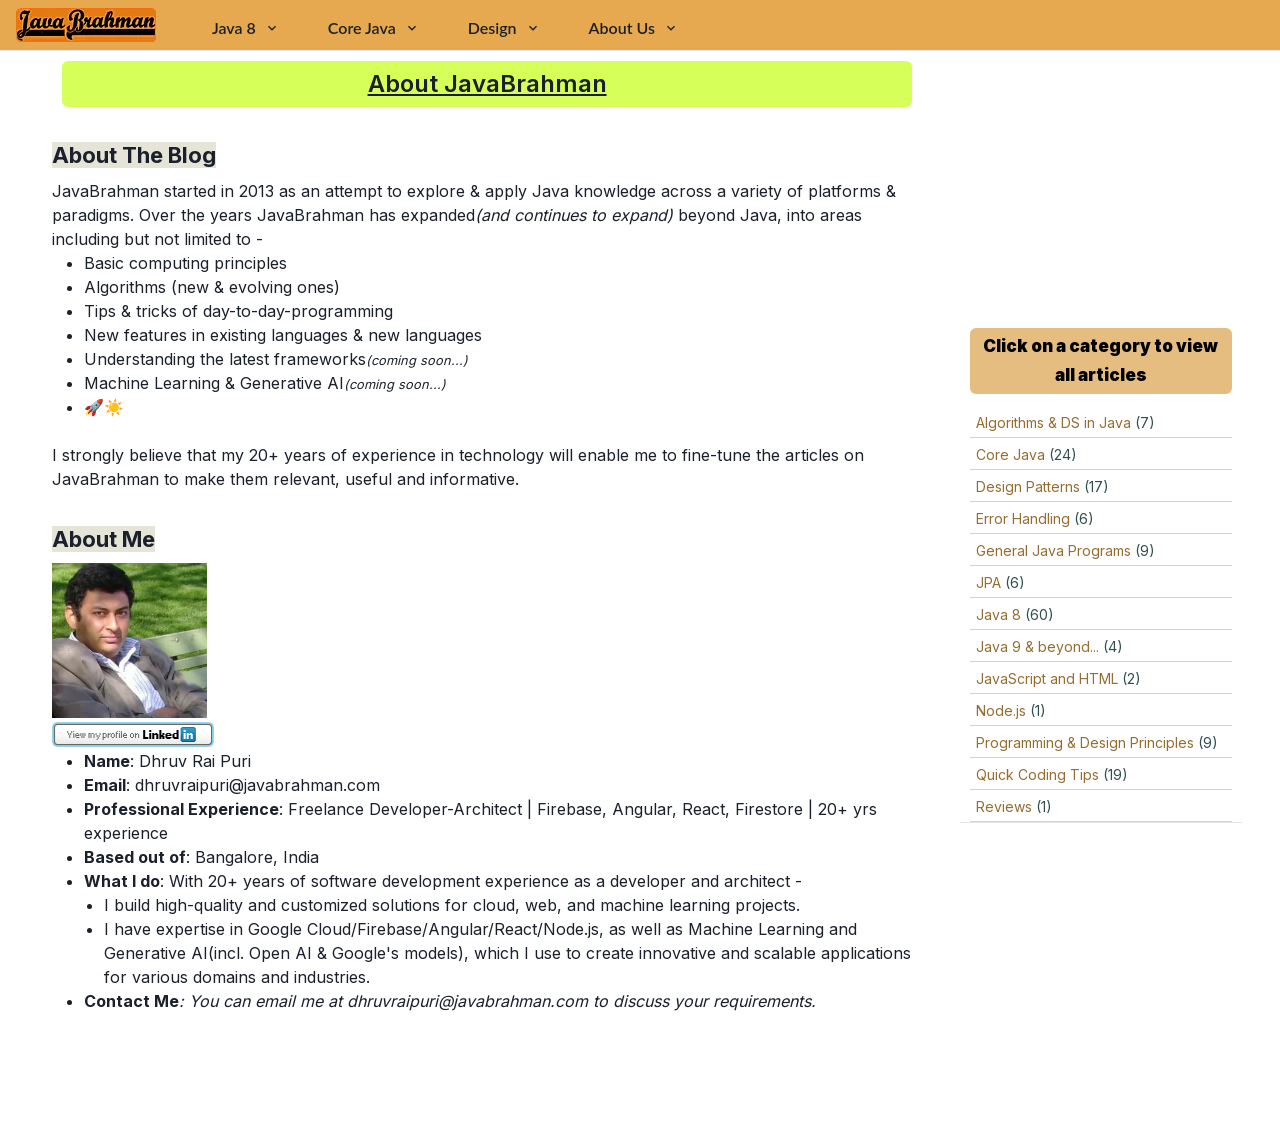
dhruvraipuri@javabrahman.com (257, 785)
